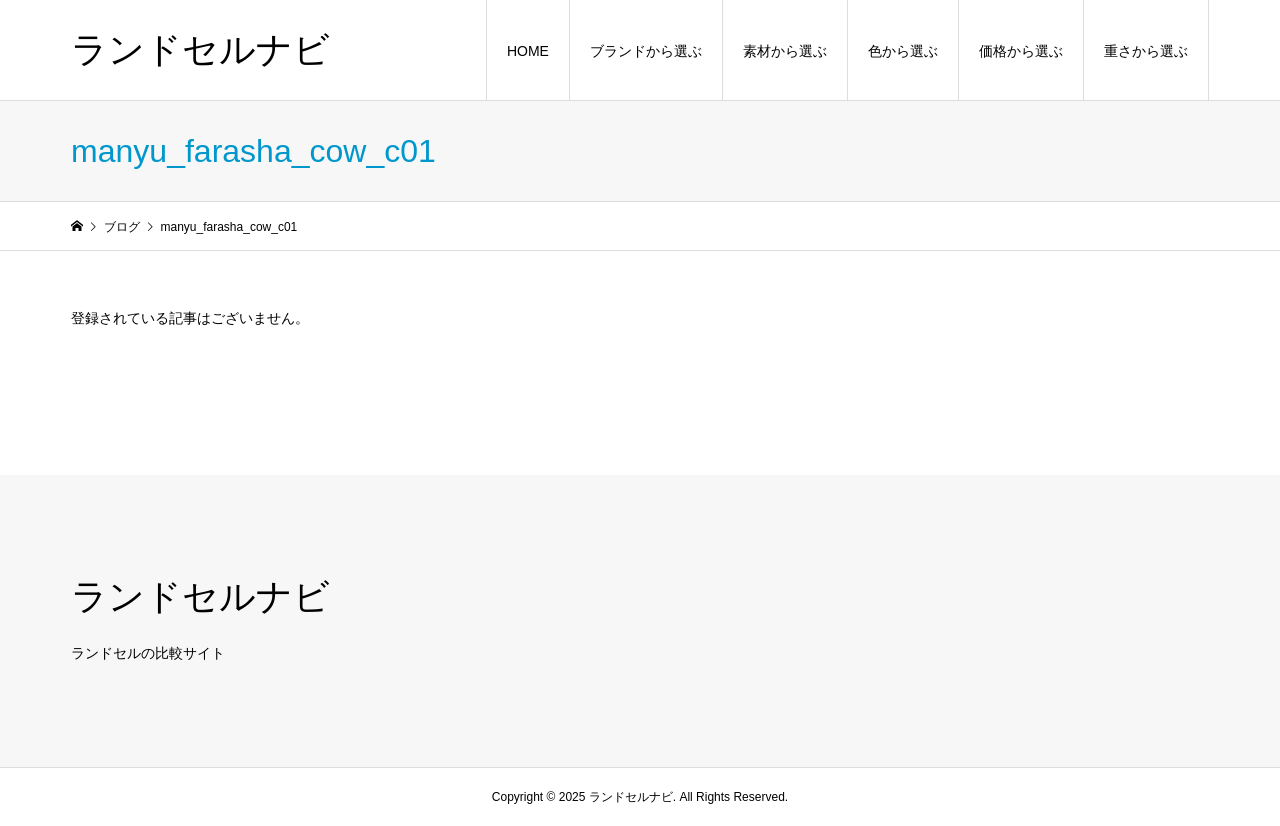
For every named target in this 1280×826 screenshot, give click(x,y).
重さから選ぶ (1146, 51)
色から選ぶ (903, 51)
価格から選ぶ (1021, 51)
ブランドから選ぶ (646, 51)
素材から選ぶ (785, 51)
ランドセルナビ (200, 49)
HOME (528, 51)
